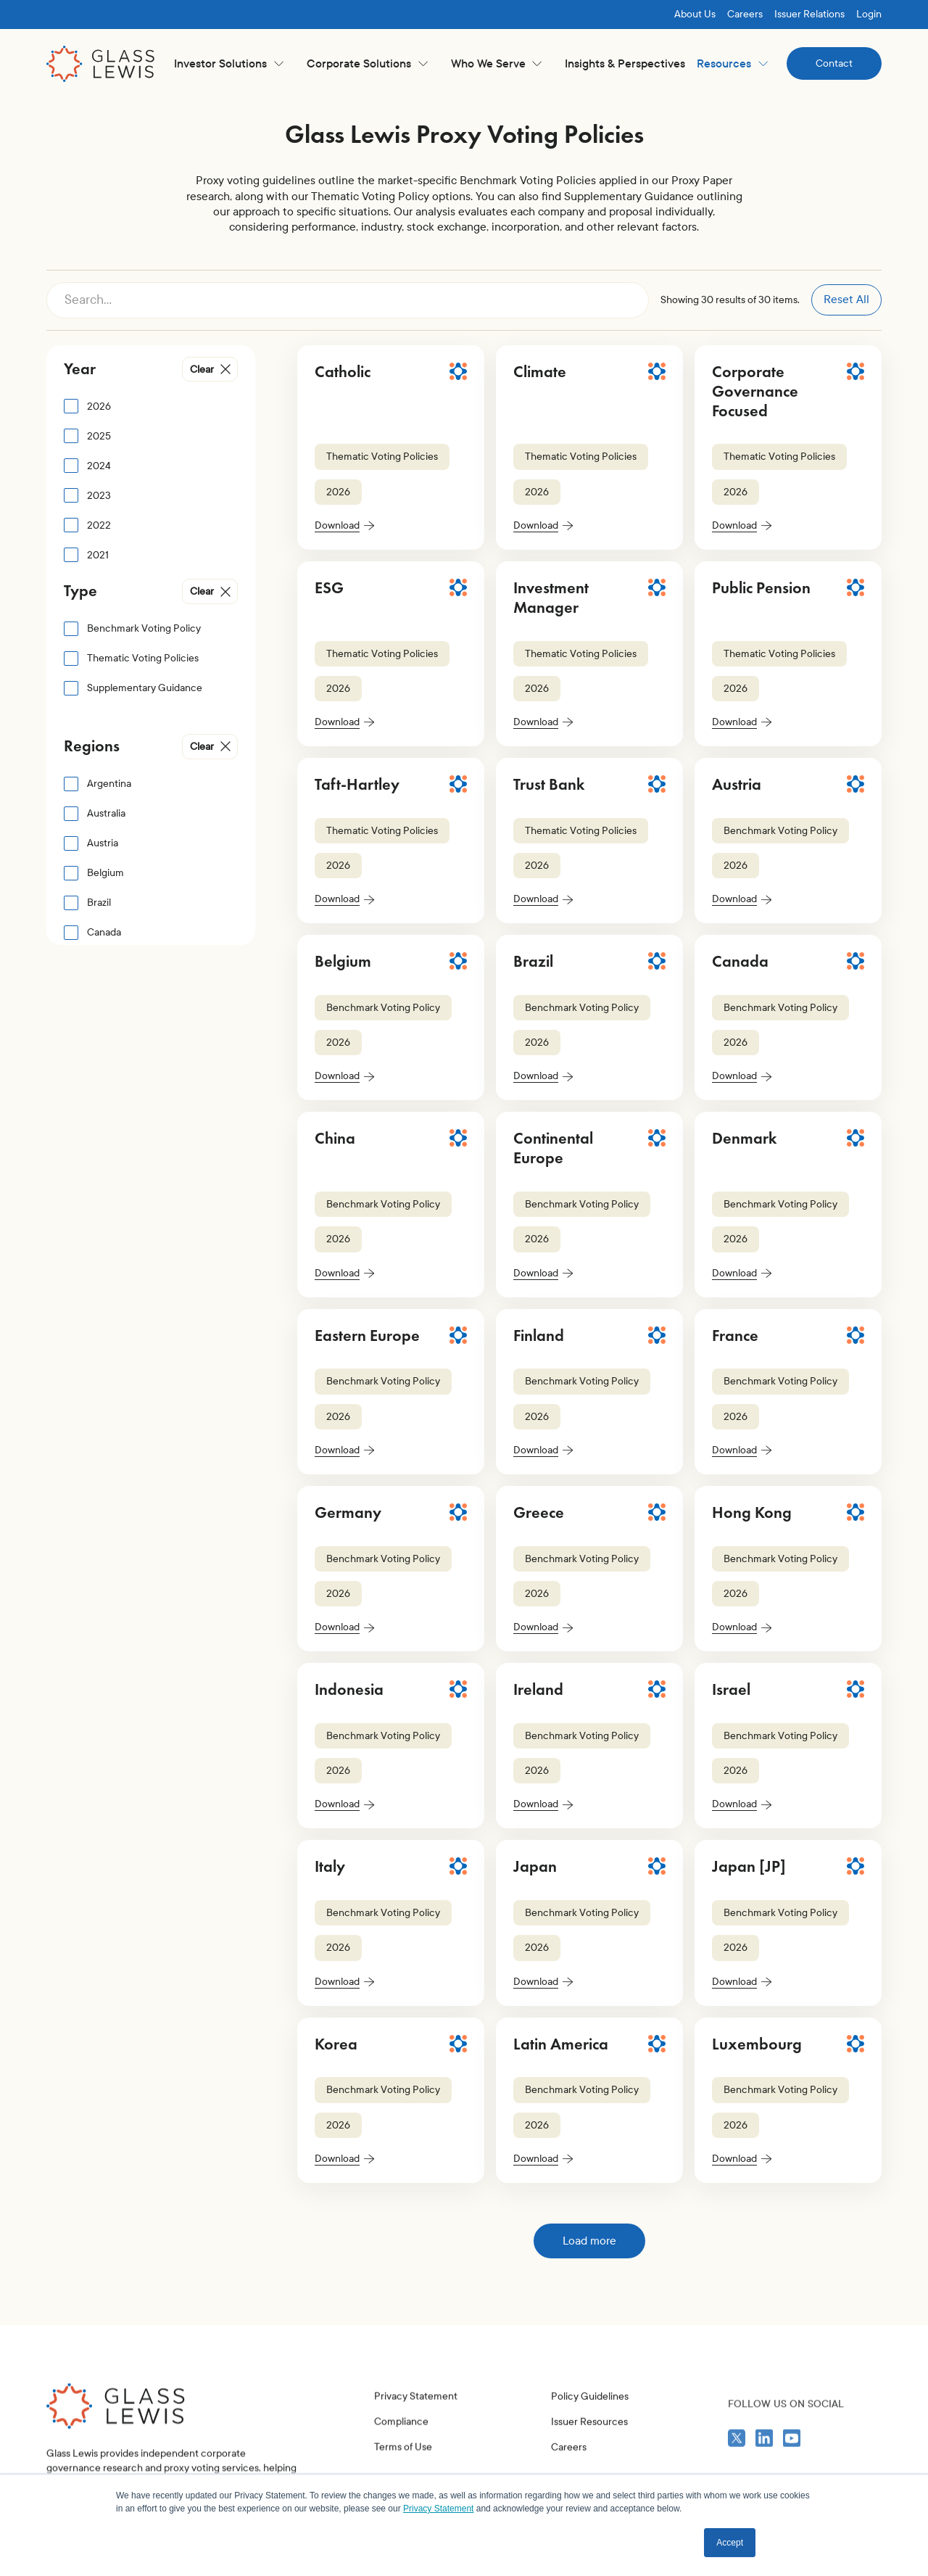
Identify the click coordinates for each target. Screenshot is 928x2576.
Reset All (846, 299)
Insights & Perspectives (625, 63)
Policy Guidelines (590, 2455)
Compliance (401, 2459)
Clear (202, 369)
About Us (695, 14)
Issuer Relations (809, 14)
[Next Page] (589, 2241)
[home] (100, 63)
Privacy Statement (415, 2434)
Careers (745, 14)
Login (869, 14)
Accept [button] (729, 2543)
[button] (228, 63)
